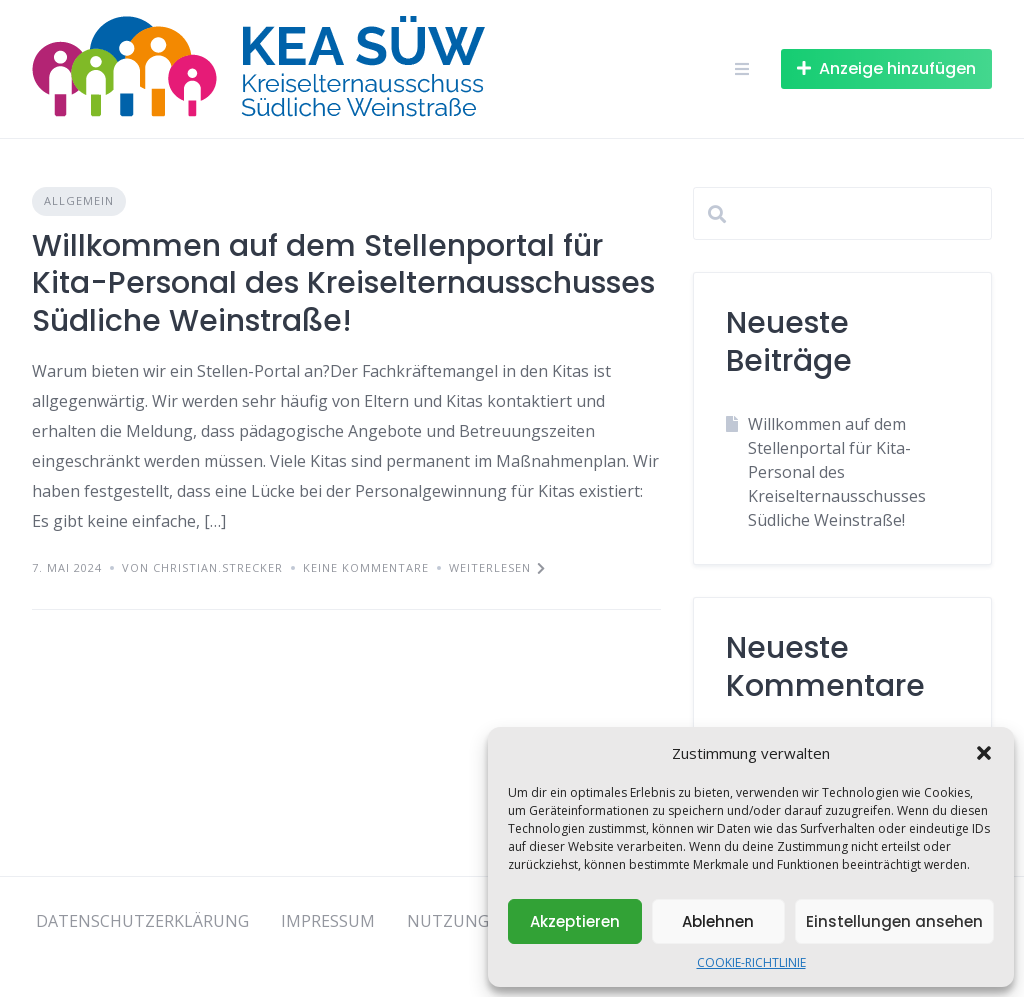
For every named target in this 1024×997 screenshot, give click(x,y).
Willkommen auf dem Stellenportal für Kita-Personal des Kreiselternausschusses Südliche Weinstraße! (343, 283)
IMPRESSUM (328, 921)
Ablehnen (718, 921)
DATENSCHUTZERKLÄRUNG (142, 921)
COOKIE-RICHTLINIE (751, 962)
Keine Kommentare (366, 567)
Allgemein (79, 200)
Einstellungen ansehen (894, 921)
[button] (984, 753)
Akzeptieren (575, 921)
